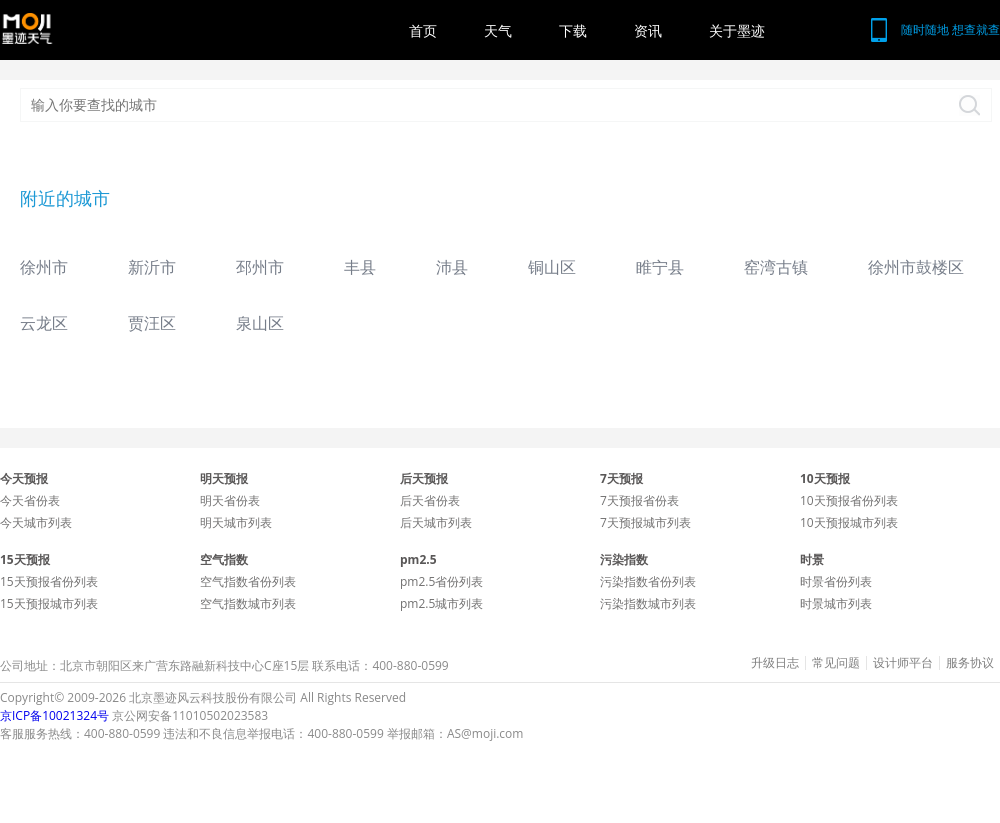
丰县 (360, 267)
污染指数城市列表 (648, 603)
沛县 (452, 267)
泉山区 (260, 323)
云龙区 (44, 323)
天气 (498, 30)
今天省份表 (30, 500)
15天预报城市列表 (49, 603)
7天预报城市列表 (645, 522)
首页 (423, 30)
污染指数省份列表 (648, 581)
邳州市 (260, 267)
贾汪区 (152, 323)
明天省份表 (230, 500)
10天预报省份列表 (849, 500)
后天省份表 (430, 500)
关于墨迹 (737, 30)
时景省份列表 (836, 581)
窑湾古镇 (776, 267)
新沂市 (152, 267)
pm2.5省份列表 (441, 581)
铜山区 (552, 267)
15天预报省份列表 (49, 581)
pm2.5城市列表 (441, 603)
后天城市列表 (436, 522)
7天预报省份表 (639, 500)
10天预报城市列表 (849, 522)
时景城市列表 (836, 603)
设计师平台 (903, 663)
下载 (573, 30)
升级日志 (775, 663)
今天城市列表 (36, 522)
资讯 (648, 30)
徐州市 (44, 267)
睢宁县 (660, 267)
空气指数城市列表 (248, 603)
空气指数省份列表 (248, 581)
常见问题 (836, 663)
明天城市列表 (236, 522)
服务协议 (970, 663)
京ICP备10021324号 (54, 715)
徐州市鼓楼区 (916, 267)
